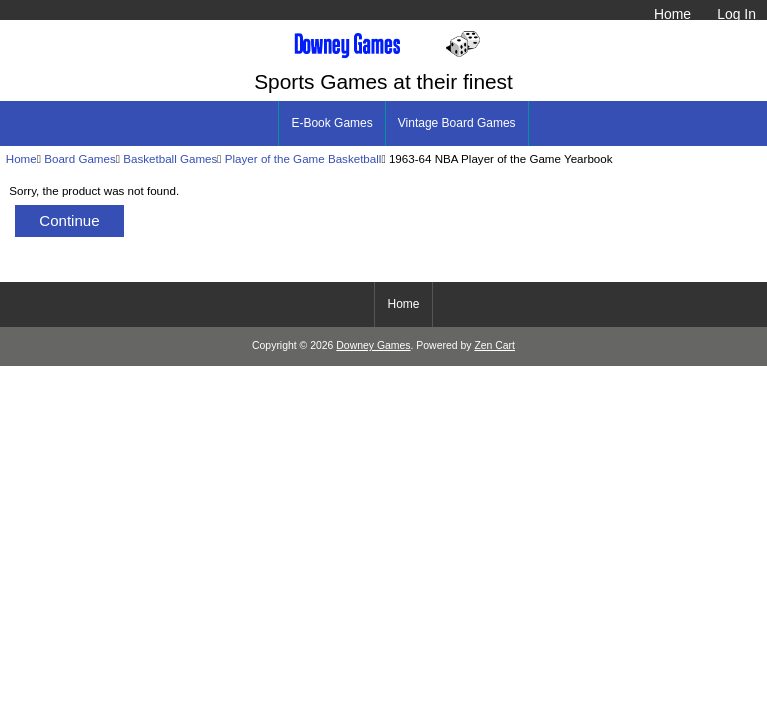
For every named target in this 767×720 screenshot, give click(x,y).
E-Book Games (331, 123)
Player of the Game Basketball (303, 158)
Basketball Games (170, 158)
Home (672, 14)
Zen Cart (494, 345)
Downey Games (373, 345)
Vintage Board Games (457, 123)
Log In (736, 14)
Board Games (80, 158)
